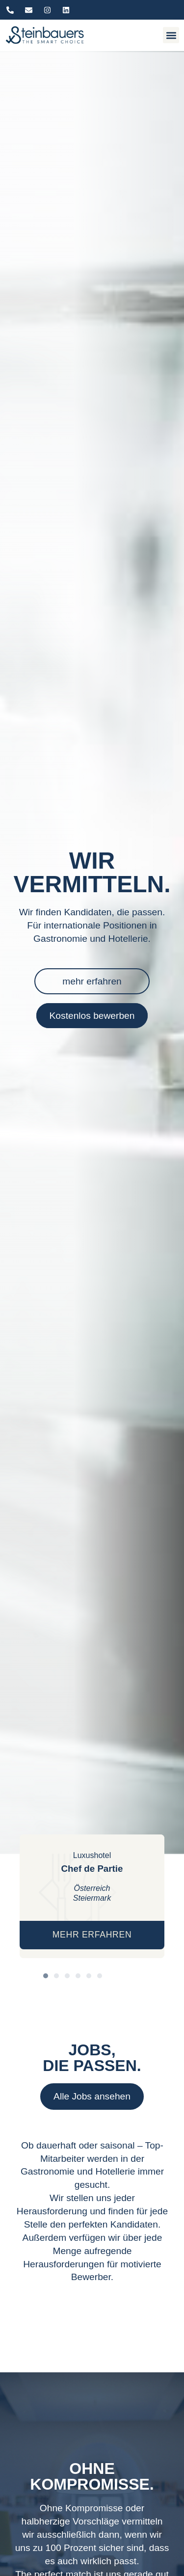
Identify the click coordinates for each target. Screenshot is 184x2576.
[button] (171, 35)
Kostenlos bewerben (92, 1015)
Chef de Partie (92, 1868)
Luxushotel (92, 1855)
